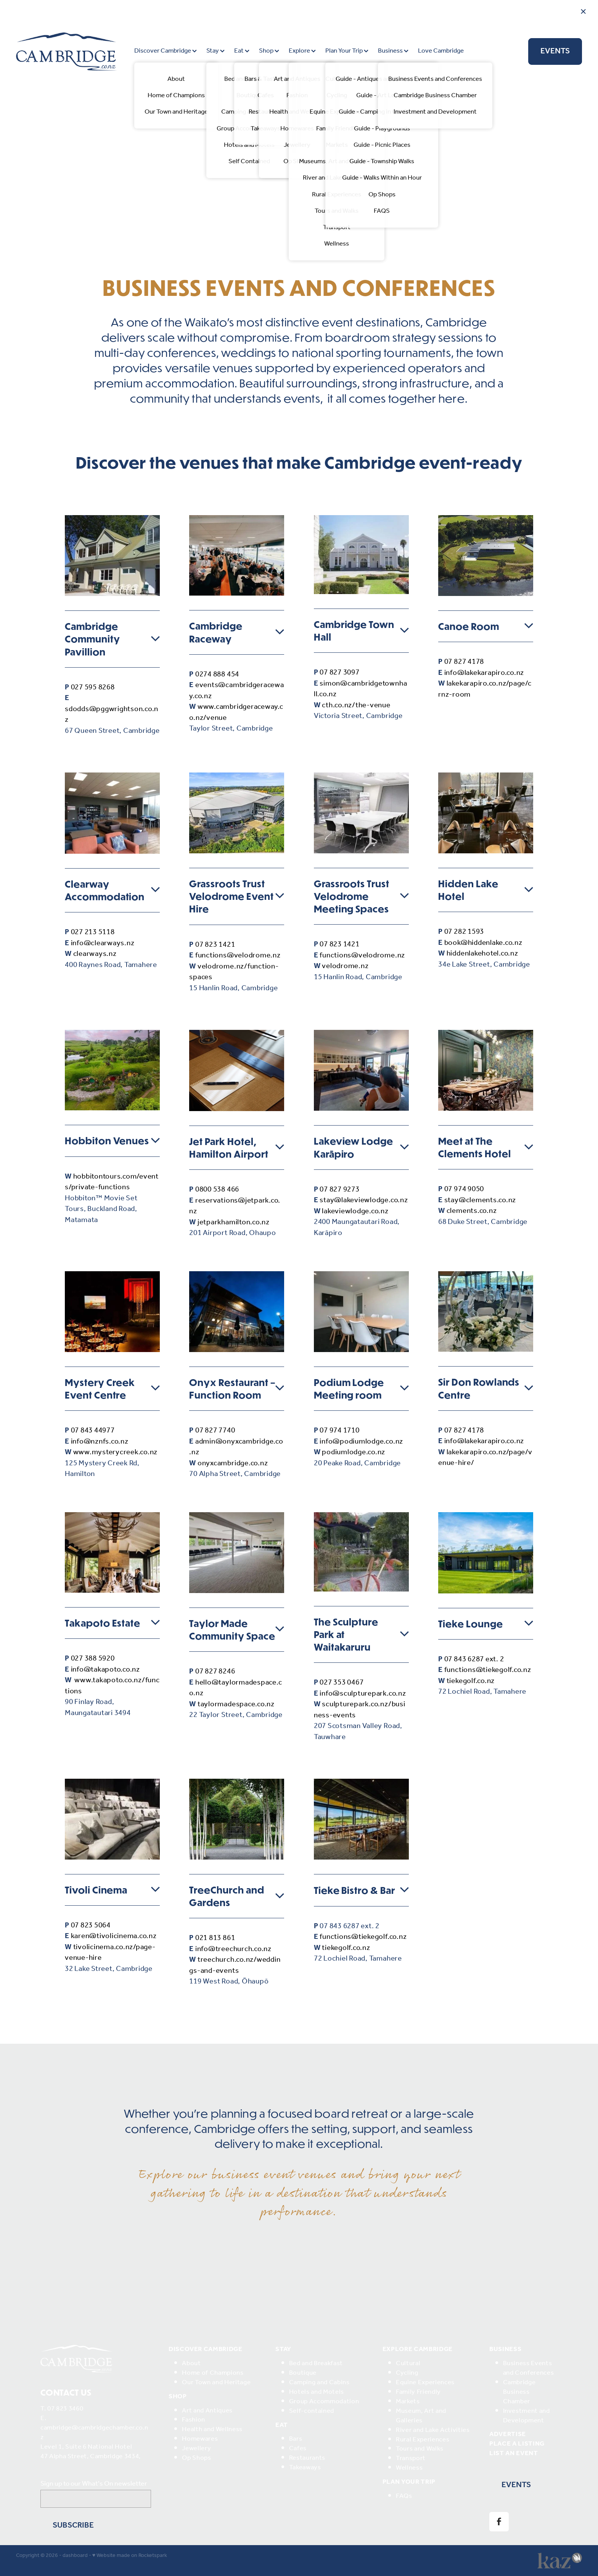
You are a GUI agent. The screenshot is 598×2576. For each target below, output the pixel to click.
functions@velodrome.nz (238, 955)
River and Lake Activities (433, 2430)
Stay (215, 51)
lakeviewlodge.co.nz (355, 1211)
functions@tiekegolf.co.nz (487, 1670)
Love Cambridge (441, 51)
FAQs (404, 2496)
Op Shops (196, 2458)
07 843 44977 (93, 1430)
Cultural (408, 2363)
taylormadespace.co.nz (236, 1704)
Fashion (193, 2420)
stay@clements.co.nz (480, 1200)
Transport (411, 2458)
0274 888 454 (217, 674)
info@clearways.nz (103, 943)
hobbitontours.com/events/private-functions (112, 1182)
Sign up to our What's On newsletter (93, 2484)
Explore (302, 51)
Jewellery (196, 2448)
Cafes (298, 2448)
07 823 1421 (215, 945)
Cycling (407, 2373)
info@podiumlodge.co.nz (361, 1442)
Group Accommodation (324, 2401)
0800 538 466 (217, 1189)
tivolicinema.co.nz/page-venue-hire (110, 1952)
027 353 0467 (341, 1682)
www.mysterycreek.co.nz (115, 1452)
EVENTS (555, 51)
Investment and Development (526, 2416)
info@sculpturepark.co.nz (363, 1694)
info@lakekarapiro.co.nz (484, 673)
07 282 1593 (464, 932)
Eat (241, 51)
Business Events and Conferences (528, 2368)
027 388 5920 (93, 1658)
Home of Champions (212, 2373)
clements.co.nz (472, 1211)
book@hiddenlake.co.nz (483, 943)
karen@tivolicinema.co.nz (114, 1936)
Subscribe (73, 2525)
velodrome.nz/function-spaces (233, 972)
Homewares (200, 2439)
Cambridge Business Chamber (519, 2392)
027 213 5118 (93, 932)
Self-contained (311, 2411)
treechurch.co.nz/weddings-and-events (234, 1965)
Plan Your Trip (346, 51)
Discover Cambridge (165, 51)
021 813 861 (215, 1938)
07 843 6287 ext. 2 (474, 1659)
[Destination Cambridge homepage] (72, 51)
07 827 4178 (464, 662)
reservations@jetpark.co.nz (234, 1206)
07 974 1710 (339, 1430)
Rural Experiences (422, 2440)
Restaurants (307, 2458)
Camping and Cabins (319, 2382)
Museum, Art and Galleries (421, 2416)
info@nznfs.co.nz (100, 1442)
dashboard (75, 2555)
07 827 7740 (215, 1430)
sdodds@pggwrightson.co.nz (111, 714)
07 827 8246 (215, 1671)
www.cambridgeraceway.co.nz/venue (236, 712)
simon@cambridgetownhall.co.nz (360, 689)
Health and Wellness (212, 2429)
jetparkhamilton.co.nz (234, 1222)
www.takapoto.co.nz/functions (112, 1685)
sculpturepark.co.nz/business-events (359, 1710)
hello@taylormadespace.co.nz (235, 1688)
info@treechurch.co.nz (233, 1949)
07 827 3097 (339, 672)
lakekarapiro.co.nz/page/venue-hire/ (485, 1457)
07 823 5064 (91, 1925)
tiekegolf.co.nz (471, 1681)
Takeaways (305, 2467)
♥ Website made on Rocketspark (129, 2555)
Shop (269, 51)
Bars (295, 2439)
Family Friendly (418, 2392)
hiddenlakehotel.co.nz (482, 953)
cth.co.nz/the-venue (356, 705)
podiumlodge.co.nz (353, 1452)
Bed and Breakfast (316, 2363)
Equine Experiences (425, 2382)
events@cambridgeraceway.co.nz (236, 690)
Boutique (303, 2373)
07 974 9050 (464, 1189)
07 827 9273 (339, 1189)
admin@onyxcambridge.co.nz (236, 1447)
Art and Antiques (207, 2411)
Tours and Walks (420, 2449)
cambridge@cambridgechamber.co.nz (94, 2432)
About (191, 2363)
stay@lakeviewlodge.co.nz (364, 1200)
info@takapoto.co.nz (105, 1670)
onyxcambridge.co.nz (233, 1463)
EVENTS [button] (516, 2485)
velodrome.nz (345, 966)
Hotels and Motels (316, 2392)
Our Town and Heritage (216, 2382)
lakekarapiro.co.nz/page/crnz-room (485, 689)
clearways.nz (95, 954)
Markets (408, 2401)
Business (393, 51)
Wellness (409, 2468)
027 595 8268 (93, 687)
